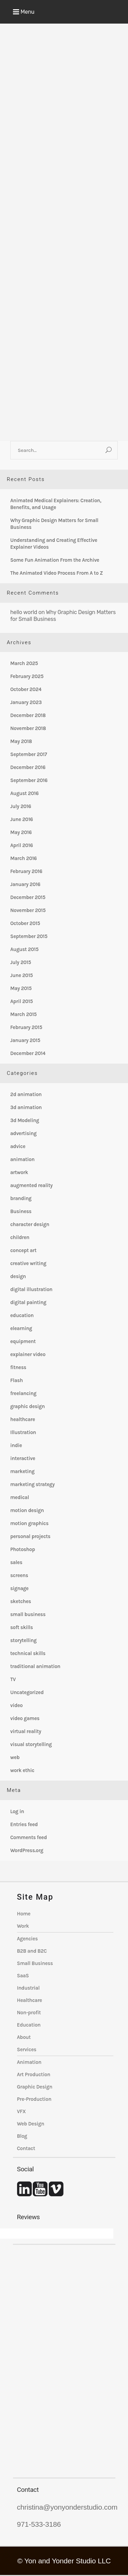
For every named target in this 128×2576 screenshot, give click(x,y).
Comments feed (28, 1837)
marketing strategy (32, 1484)
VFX (21, 2111)
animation (22, 1159)
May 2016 (21, 832)
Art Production (34, 2074)
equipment (23, 1341)
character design (29, 1224)
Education (29, 2025)
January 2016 (25, 884)
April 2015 (21, 1001)
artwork (19, 1172)
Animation (29, 2062)
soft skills (21, 1627)
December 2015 (27, 897)
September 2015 (28, 936)
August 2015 (24, 949)
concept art (23, 1250)
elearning (21, 1328)
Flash (16, 1380)
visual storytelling (31, 1744)
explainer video (27, 1354)
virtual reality (25, 1731)
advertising (23, 1133)
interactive (22, 1458)
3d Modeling (24, 1120)
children (19, 1237)
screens (19, 1575)
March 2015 (23, 1014)
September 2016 (28, 780)
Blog (22, 2136)
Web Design (30, 2124)
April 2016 (21, 845)
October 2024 (25, 689)
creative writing (28, 1263)
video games (25, 1718)
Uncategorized (27, 1692)
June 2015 (21, 975)
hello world (23, 612)
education (21, 1315)
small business (27, 1614)
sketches (20, 1601)
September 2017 (28, 754)
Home (24, 1914)
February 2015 (26, 1027)
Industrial (28, 1988)
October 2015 (25, 923)
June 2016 (21, 819)
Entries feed (24, 1824)
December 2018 (28, 715)
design (18, 1276)
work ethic (22, 1770)
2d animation (26, 1094)
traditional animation (35, 1666)
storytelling (23, 1640)
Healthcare (29, 2000)
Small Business (35, 1963)
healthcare (22, 1419)
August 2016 (24, 793)
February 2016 (26, 871)
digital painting (28, 1302)
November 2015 (28, 910)
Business (20, 1211)
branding (20, 1198)
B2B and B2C (32, 1951)
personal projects (30, 1536)
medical (19, 1497)
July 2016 (20, 806)
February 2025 (26, 676)
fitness (18, 1367)
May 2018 (21, 741)
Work (23, 1926)
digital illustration (31, 1289)
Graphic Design (35, 2087)
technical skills (27, 1653)
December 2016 (27, 767)
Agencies (27, 1939)
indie (16, 1445)
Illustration (23, 1432)
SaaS (23, 1976)
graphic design (27, 1406)
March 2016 (23, 858)
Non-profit (29, 2012)
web (14, 1757)
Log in (17, 1811)
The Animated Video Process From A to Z (56, 573)
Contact (26, 2148)
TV (13, 1679)
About (24, 2037)
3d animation (26, 1107)
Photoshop (22, 1549)
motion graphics (29, 1523)
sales (16, 1562)
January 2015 (25, 1040)
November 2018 (28, 728)
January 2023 (26, 702)
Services (27, 2049)
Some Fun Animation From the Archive (54, 560)
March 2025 (24, 663)
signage (19, 1588)
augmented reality (31, 1185)
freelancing (23, 1393)
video (16, 1705)
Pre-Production (34, 2099)
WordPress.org (26, 1850)
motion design (27, 1510)
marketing (22, 1471)
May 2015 (21, 988)
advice (17, 1146)
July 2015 (20, 962)
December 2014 (27, 1053)
